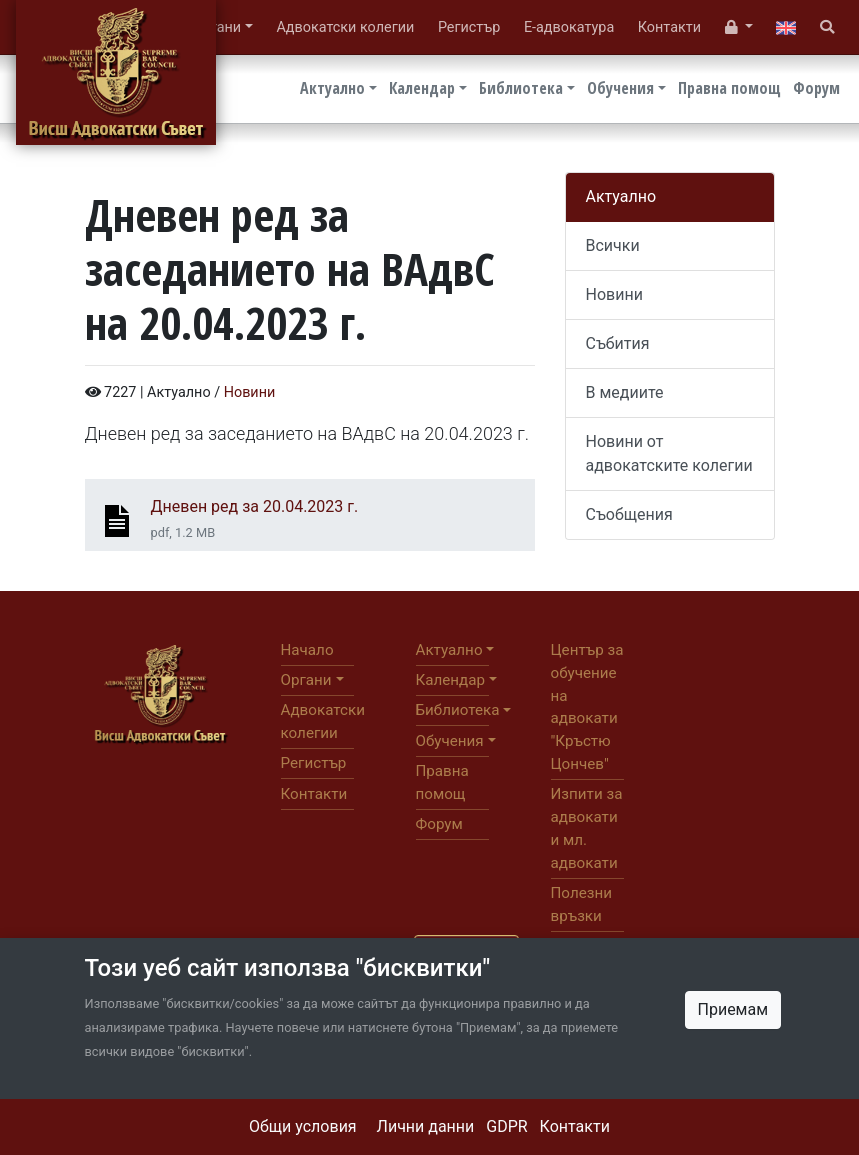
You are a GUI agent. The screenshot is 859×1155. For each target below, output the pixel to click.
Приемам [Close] (733, 1009)
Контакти (575, 1126)
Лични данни (426, 1126)
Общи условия (303, 1126)
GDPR (506, 1126)
